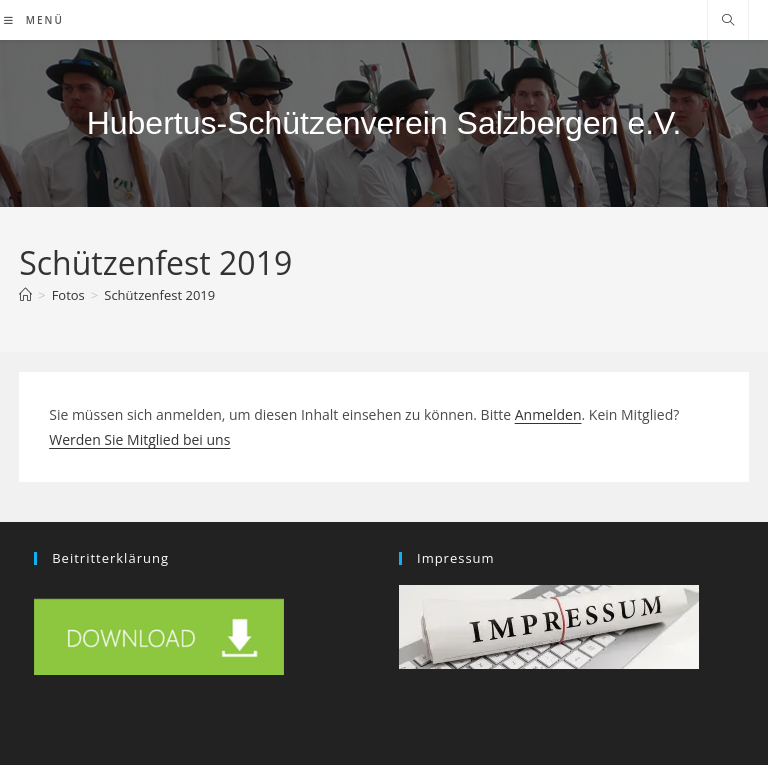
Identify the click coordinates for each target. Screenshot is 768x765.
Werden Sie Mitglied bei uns (139, 439)
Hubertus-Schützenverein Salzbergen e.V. (384, 123)
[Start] (25, 295)
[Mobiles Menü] (34, 20)
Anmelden (548, 414)
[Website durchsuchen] (728, 21)
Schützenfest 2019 (159, 295)
